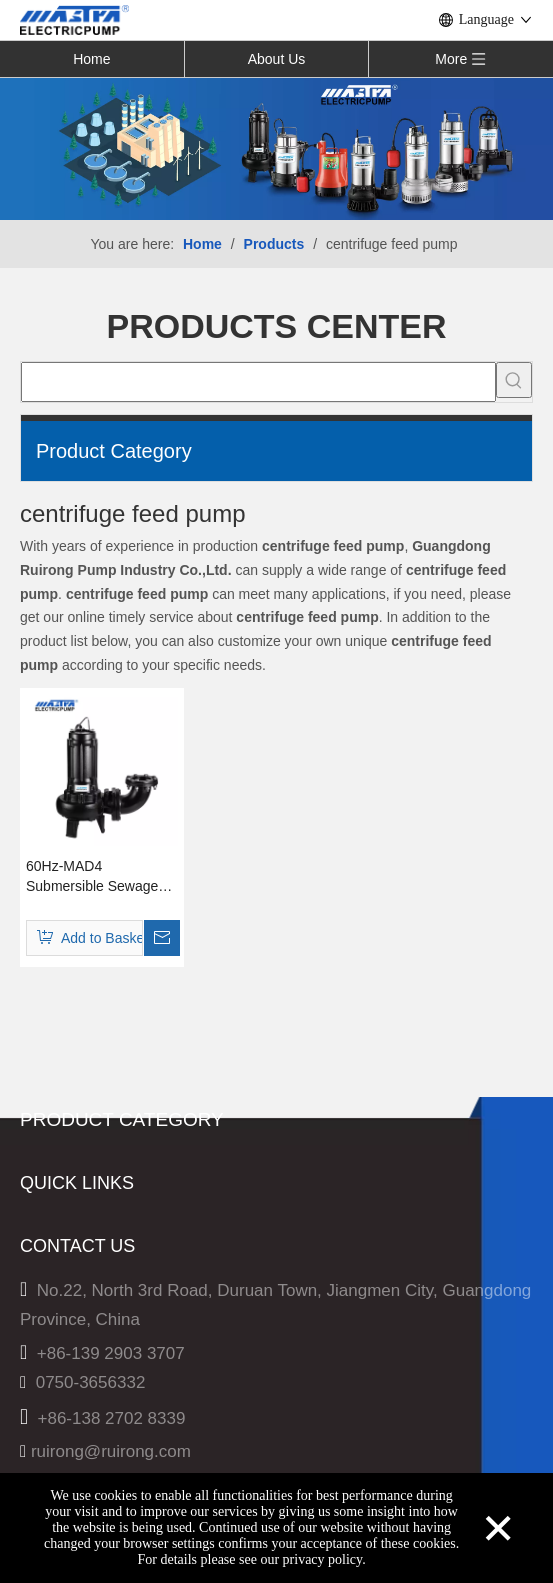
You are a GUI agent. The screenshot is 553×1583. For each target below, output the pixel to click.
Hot (33, 1435)
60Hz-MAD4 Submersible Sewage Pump (92, 877)
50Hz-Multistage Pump (106, 1160)
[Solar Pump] (276, 148)
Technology (63, 1464)
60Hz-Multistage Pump (106, 1218)
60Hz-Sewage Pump (98, 1247)
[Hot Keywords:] (514, 380)
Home (91, 59)
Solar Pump (64, 1276)
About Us (277, 59)
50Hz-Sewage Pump (98, 1189)
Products (53, 1406)
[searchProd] (258, 382)
